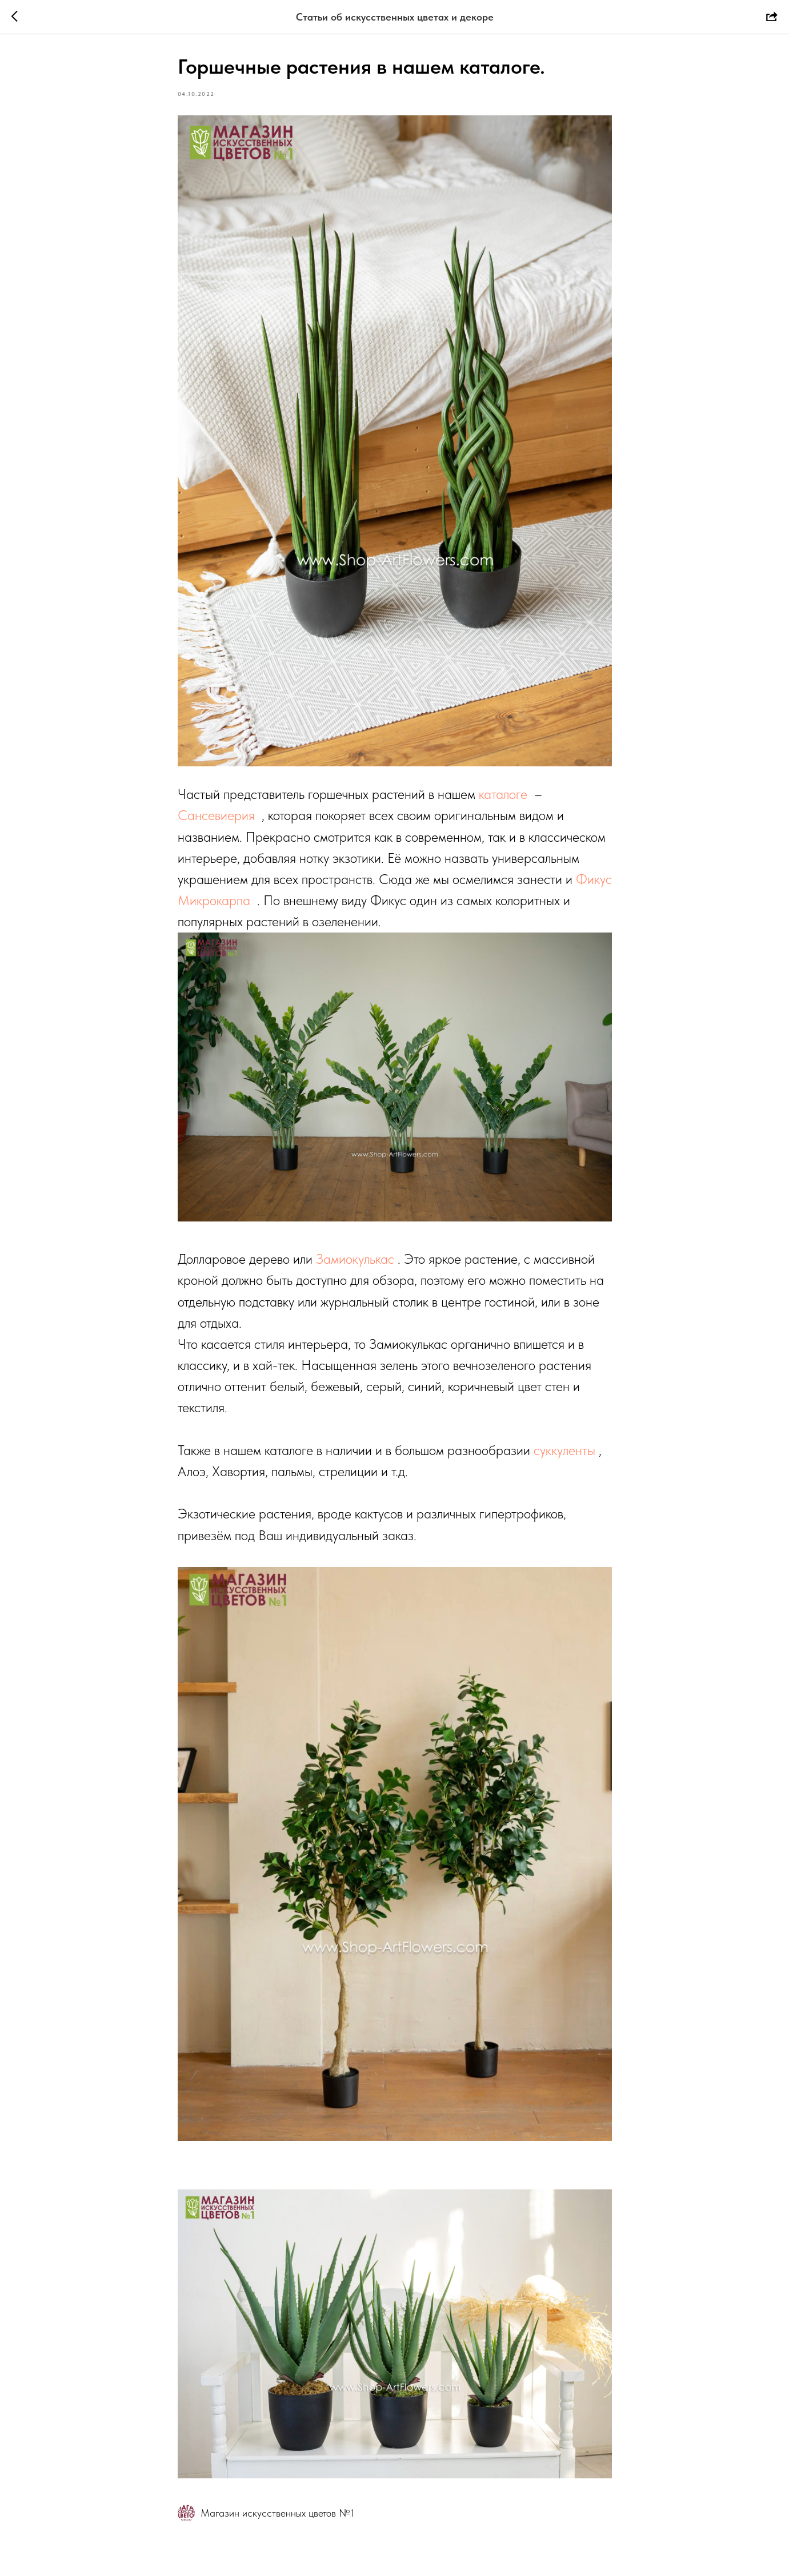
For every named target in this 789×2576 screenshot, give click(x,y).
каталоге (503, 794)
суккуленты (564, 1450)
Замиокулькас (355, 1259)
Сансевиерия (216, 815)
